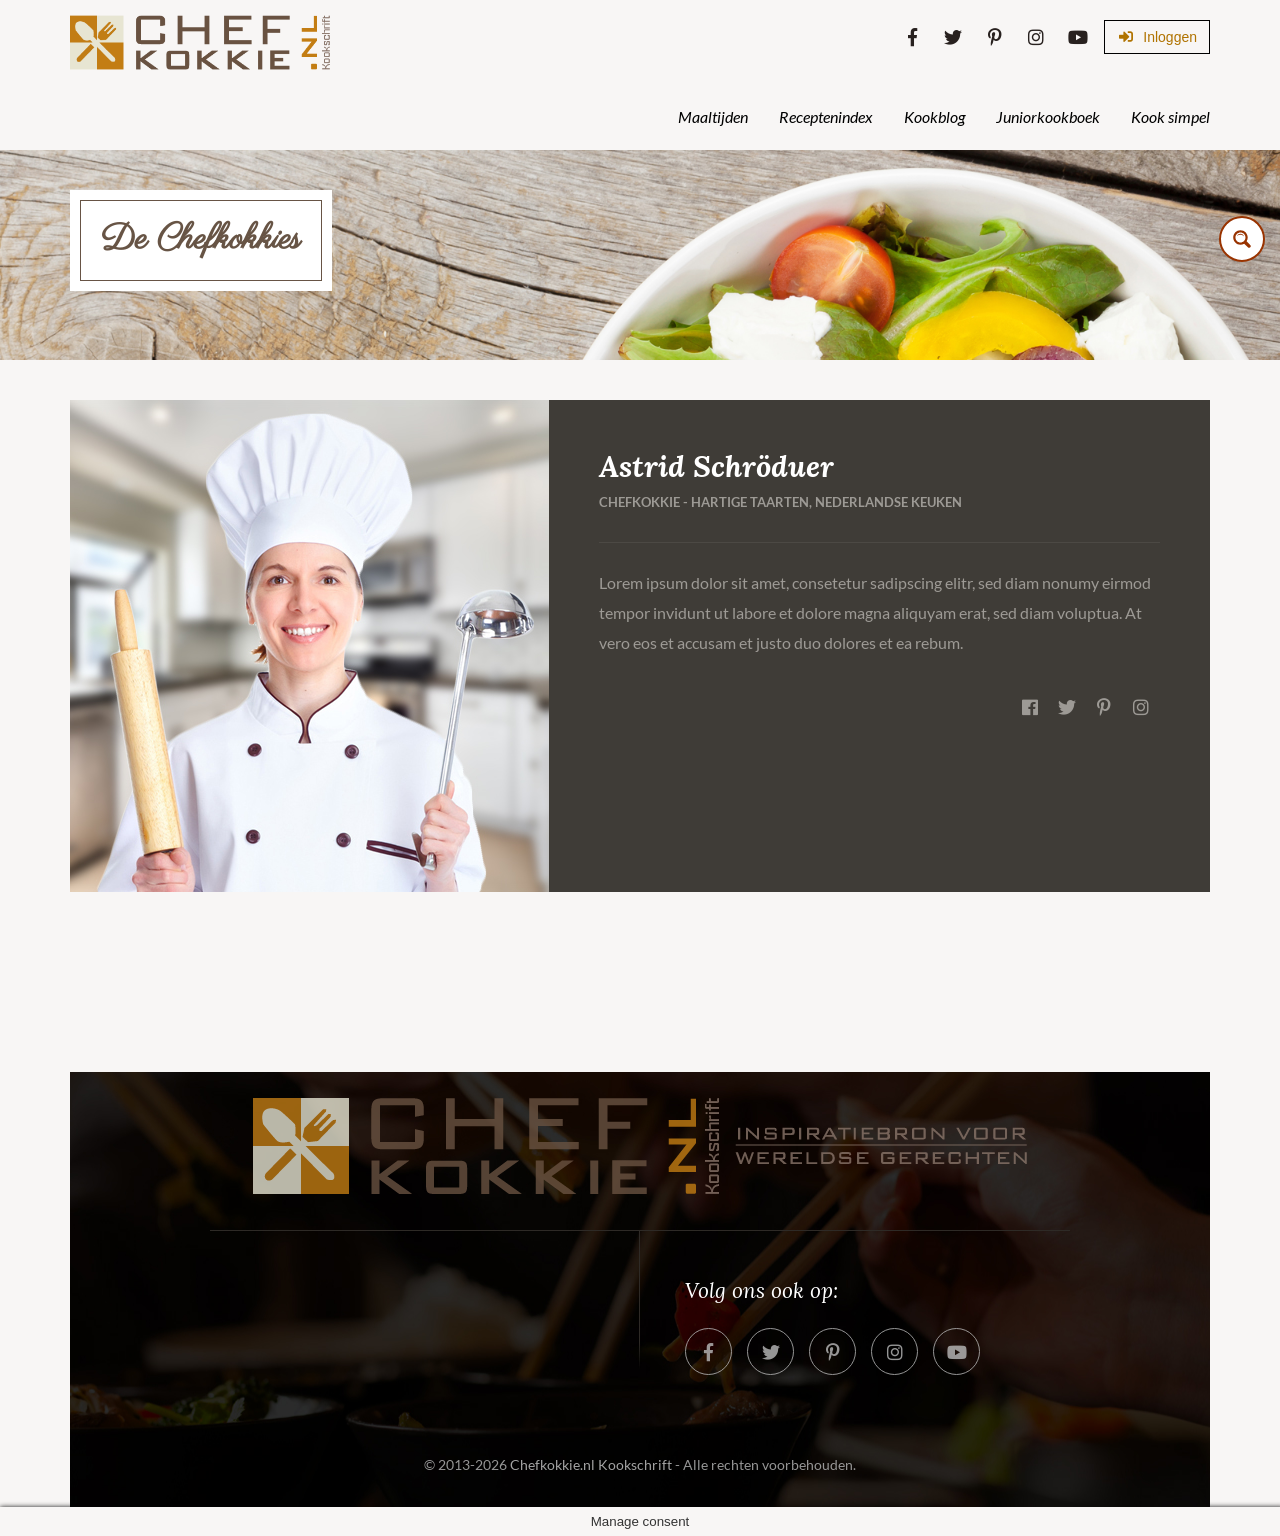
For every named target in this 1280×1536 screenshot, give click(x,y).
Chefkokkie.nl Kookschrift (591, 1464)
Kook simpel (1170, 116)
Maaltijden (713, 116)
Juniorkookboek (1048, 116)
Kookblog (934, 116)
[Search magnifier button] (1242, 239)
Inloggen (1157, 37)
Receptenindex (826, 116)
